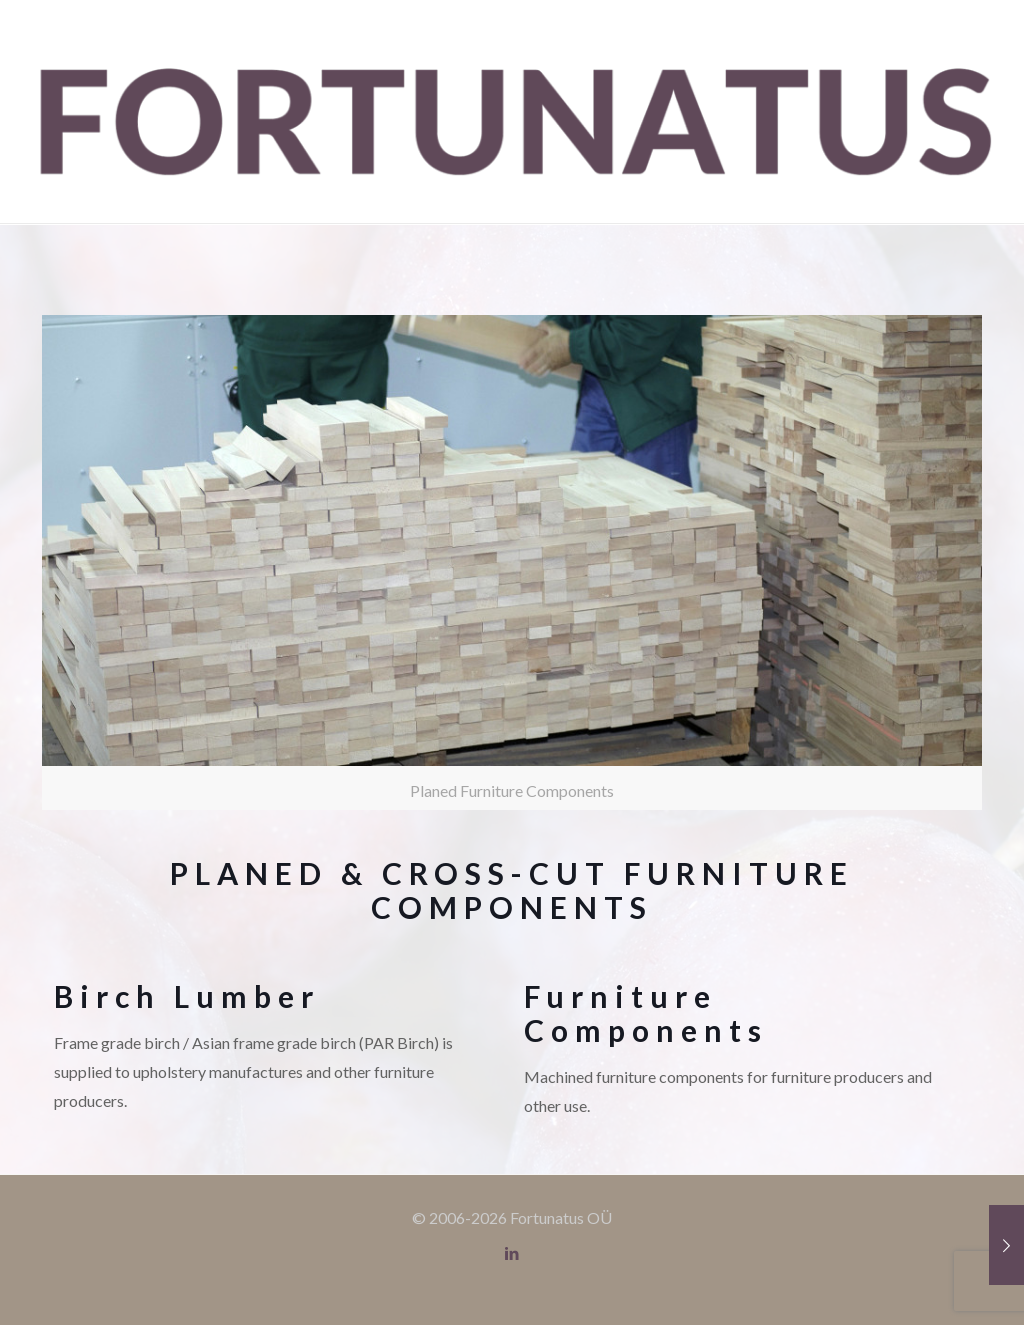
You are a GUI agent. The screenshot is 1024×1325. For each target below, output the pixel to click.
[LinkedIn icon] (512, 1253)
